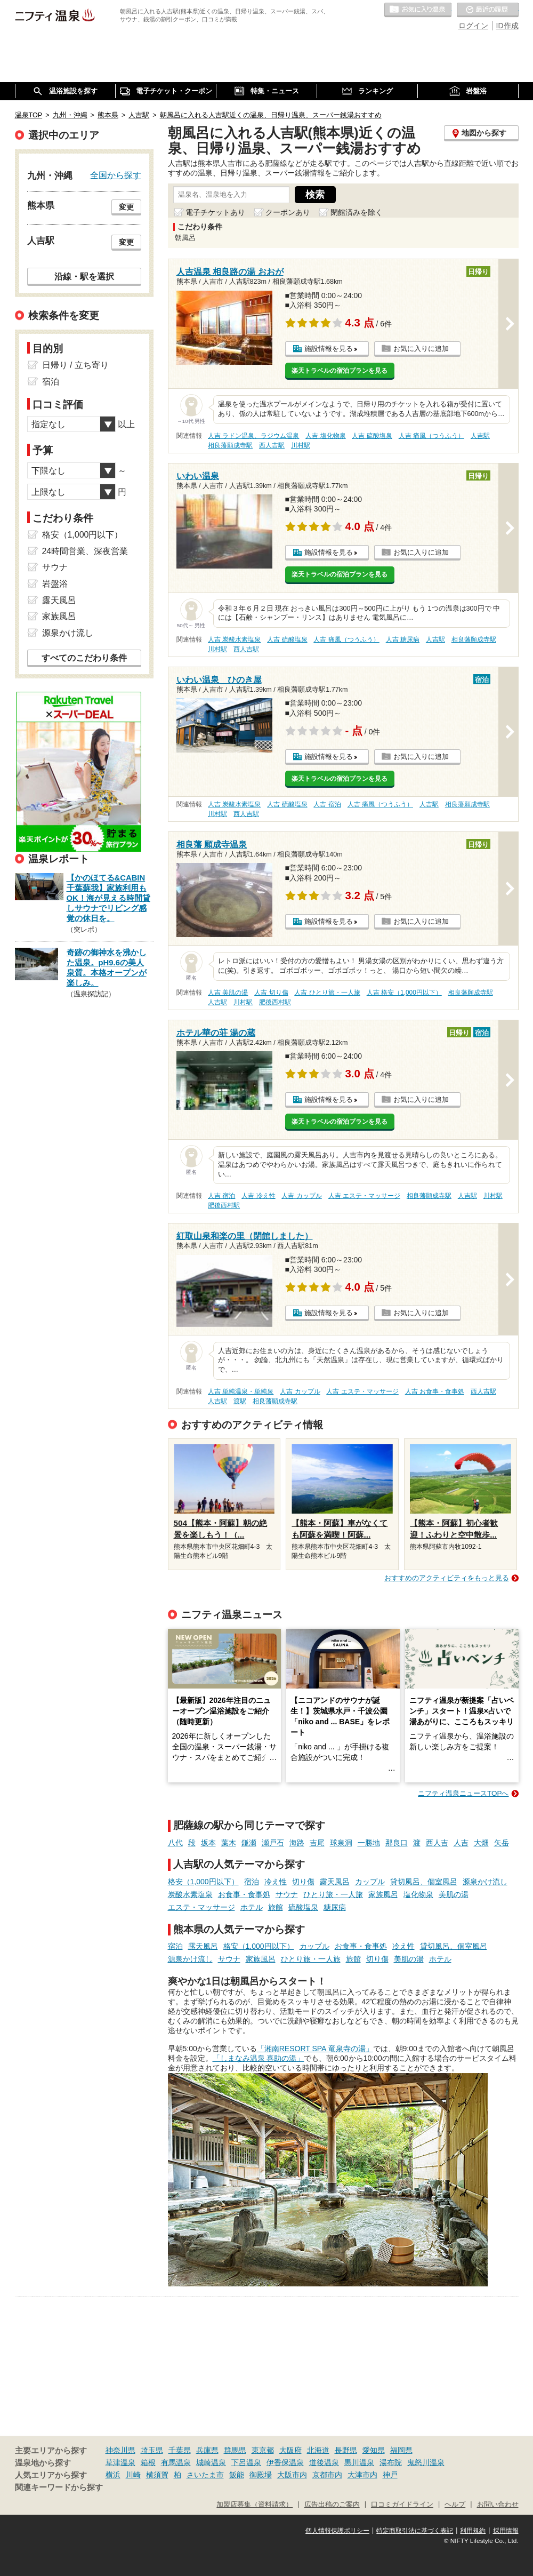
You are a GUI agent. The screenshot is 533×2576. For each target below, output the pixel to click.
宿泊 (251, 1881)
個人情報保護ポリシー (337, 2530)
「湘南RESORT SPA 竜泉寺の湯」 (315, 2048)
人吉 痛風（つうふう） (431, 435)
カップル (370, 1881)
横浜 (113, 2474)
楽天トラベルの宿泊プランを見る (339, 370)
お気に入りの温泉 (417, 10)
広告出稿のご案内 (332, 2504)
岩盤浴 (55, 583)
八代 (175, 1842)
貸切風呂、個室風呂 (423, 1881)
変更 (126, 207)
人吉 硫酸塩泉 (372, 435)
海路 (296, 1842)
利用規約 (473, 2530)
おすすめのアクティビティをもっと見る (446, 1578)
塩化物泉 (418, 1894)
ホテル (251, 1907)
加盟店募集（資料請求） (254, 2504)
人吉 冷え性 (258, 1195)
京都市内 (327, 2474)
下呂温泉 (246, 2462)
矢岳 (501, 1842)
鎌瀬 (248, 1842)
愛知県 (373, 2450)
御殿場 (260, 2474)
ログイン (473, 25)
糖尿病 (335, 1907)
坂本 (208, 1842)
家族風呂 (383, 1894)
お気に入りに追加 (421, 349)
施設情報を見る (328, 349)
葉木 (228, 1842)
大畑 (481, 1842)
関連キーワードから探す (59, 2487)
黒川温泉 (359, 2462)
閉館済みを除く (356, 212)
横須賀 (157, 2474)
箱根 (148, 2462)
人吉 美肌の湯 (228, 992)
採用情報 (506, 2530)
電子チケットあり (215, 212)
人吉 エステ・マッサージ (364, 1195)
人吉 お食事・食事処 (434, 1391)
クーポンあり (287, 212)
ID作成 (507, 25)
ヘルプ (455, 2504)
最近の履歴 (488, 10)
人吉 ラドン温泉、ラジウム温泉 (253, 435)
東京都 (263, 2450)
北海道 (318, 2450)
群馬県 (235, 2450)
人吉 (461, 1842)
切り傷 (303, 1881)
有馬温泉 (176, 2462)
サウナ (287, 1894)
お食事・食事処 (244, 1894)
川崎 (133, 2474)
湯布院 (390, 2462)
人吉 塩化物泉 (325, 435)
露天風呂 (335, 1881)
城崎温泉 (211, 2462)
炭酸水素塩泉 (190, 1894)
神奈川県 (120, 2450)
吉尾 (317, 1842)
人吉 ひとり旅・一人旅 (327, 992)
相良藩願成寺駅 (230, 445)
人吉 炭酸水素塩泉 (234, 639)
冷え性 (275, 1881)
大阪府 (290, 2450)
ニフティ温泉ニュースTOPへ (463, 1793)
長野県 (346, 2450)
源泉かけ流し (485, 1881)
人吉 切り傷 (271, 992)
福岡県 (401, 2450)
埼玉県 (152, 2450)
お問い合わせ (498, 2504)
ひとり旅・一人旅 (333, 1894)
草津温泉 (120, 2462)
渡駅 (239, 1401)
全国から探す (115, 175)
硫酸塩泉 (303, 1907)
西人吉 (437, 1842)
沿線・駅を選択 (84, 276)
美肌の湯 (454, 1894)
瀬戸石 (273, 1842)
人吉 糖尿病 (402, 639)
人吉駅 (480, 435)
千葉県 (179, 2450)
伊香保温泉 (285, 2462)
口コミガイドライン (402, 2504)
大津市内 (362, 2474)
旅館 (275, 1907)
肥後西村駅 (275, 1002)
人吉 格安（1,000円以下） (404, 992)
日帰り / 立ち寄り (75, 365)
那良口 (396, 1842)
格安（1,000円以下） (203, 1881)
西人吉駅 (272, 445)
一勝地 (369, 1842)
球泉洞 (341, 1842)
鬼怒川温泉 (426, 2462)
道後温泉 (324, 2462)
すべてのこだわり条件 (84, 657)
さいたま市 (205, 2474)
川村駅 (300, 445)
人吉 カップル (301, 1195)
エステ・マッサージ (201, 1907)
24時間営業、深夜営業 (85, 551)
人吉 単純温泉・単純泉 (240, 1391)
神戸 (390, 2474)
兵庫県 (207, 2450)
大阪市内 (292, 2474)
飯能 (236, 2474)
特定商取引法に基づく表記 (414, 2530)
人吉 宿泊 (327, 804)
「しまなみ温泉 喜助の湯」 (258, 2058)
